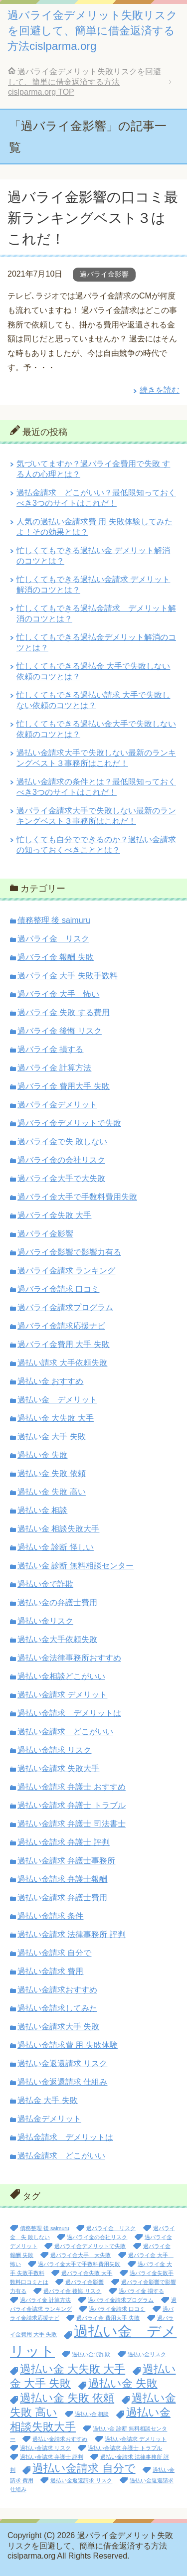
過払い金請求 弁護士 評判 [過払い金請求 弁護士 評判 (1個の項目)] (51, 2457)
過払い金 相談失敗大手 (58, 1528)
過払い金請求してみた (57, 2008)
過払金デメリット (49, 2119)
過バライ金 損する (50, 1049)
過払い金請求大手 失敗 (58, 2026)
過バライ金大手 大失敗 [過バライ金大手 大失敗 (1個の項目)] (80, 2255)
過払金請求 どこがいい (61, 2155)
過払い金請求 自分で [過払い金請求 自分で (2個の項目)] (83, 2468)
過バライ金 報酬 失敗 (55, 957)
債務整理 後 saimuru (53, 920)
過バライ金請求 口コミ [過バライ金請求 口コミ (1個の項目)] (117, 2309)
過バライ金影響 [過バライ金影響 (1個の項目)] (84, 2282)
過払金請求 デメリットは (65, 2137)
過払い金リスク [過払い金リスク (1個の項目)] (147, 2354)
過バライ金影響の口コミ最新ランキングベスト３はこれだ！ (92, 218)
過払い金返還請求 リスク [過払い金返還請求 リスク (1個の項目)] (81, 2480)
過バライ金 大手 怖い (58, 994)
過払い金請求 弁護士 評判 (63, 1842)
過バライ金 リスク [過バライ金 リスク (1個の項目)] (111, 2228)
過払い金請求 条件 (50, 1916)
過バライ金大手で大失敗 (61, 1178)
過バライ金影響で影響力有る (69, 1252)
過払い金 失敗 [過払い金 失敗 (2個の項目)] (123, 2383)
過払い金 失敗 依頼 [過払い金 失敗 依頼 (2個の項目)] (67, 2398)
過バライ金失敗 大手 (54, 1215)
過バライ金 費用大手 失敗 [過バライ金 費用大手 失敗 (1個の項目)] (108, 2318)
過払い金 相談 (42, 1510)
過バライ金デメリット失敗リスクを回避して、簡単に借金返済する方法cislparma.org (92, 30)
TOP (84, 81)
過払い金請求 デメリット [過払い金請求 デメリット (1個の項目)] (136, 2439)
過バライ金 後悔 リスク (59, 1031)
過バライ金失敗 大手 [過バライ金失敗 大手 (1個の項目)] (86, 2273)
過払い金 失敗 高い (51, 1492)
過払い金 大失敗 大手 (55, 1418)
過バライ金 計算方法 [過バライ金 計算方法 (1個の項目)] (45, 2300)
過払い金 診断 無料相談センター (75, 1565)
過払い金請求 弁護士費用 (62, 1897)
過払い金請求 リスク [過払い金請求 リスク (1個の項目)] (45, 2448)
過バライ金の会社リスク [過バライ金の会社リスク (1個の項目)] (97, 2237)
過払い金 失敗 (42, 1455)
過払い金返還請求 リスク (62, 2063)
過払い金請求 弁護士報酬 (62, 1879)
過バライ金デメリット (57, 1104)
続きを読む (160, 390)
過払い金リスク (45, 1621)
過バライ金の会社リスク (61, 1160)
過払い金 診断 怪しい (55, 1547)
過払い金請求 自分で (54, 1953)
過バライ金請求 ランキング (66, 1270)
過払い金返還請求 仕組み (62, 2082)
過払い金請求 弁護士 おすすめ (71, 1787)
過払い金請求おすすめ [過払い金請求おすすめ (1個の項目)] (59, 2439)
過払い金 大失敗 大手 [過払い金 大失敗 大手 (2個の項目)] (72, 2369)
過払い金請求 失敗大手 (58, 1768)
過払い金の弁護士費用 (57, 1602)
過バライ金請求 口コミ (58, 1289)
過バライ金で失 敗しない (62, 1141)
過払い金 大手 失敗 (51, 1436)
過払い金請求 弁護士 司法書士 (71, 1823)
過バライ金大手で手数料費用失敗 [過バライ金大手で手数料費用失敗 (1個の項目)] (79, 2264)
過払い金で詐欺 (45, 1584)
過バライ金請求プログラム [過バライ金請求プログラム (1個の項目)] (121, 2300)
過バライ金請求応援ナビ (61, 1326)
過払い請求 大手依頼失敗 (62, 1363)
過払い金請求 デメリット (62, 1694)
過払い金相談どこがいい (61, 1676)
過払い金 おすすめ (50, 1381)
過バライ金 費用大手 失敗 (63, 1086)
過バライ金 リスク (53, 938)
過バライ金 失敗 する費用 (63, 1012)
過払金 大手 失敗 (47, 2100)
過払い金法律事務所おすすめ (69, 1658)
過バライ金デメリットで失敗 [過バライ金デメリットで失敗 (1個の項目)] (90, 2246)
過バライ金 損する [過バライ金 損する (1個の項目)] (141, 2291)
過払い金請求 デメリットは (69, 1713)
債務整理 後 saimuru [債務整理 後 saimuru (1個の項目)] (44, 2228)
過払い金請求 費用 (50, 1971)
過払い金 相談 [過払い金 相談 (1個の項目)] (92, 2414)
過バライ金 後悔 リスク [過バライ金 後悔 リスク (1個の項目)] (72, 2291)
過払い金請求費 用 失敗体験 (67, 2045)
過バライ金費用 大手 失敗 (63, 1344)
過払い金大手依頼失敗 (57, 1639)
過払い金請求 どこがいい (65, 1731)
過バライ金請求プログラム (65, 1307)
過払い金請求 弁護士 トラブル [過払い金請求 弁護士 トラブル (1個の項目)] (125, 2448)
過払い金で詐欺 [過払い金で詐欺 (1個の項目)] (91, 2354)
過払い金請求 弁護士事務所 (66, 1860)
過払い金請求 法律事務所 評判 (71, 1934)
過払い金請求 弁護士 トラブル (71, 1805)
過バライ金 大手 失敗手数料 (67, 975)
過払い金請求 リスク (54, 1750)
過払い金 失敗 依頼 (51, 1473)
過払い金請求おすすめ (57, 1989)
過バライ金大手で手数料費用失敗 (77, 1197)
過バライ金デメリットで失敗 (69, 1123)
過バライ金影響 (104, 274)
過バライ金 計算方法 (54, 1067)
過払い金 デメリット (57, 1399)
